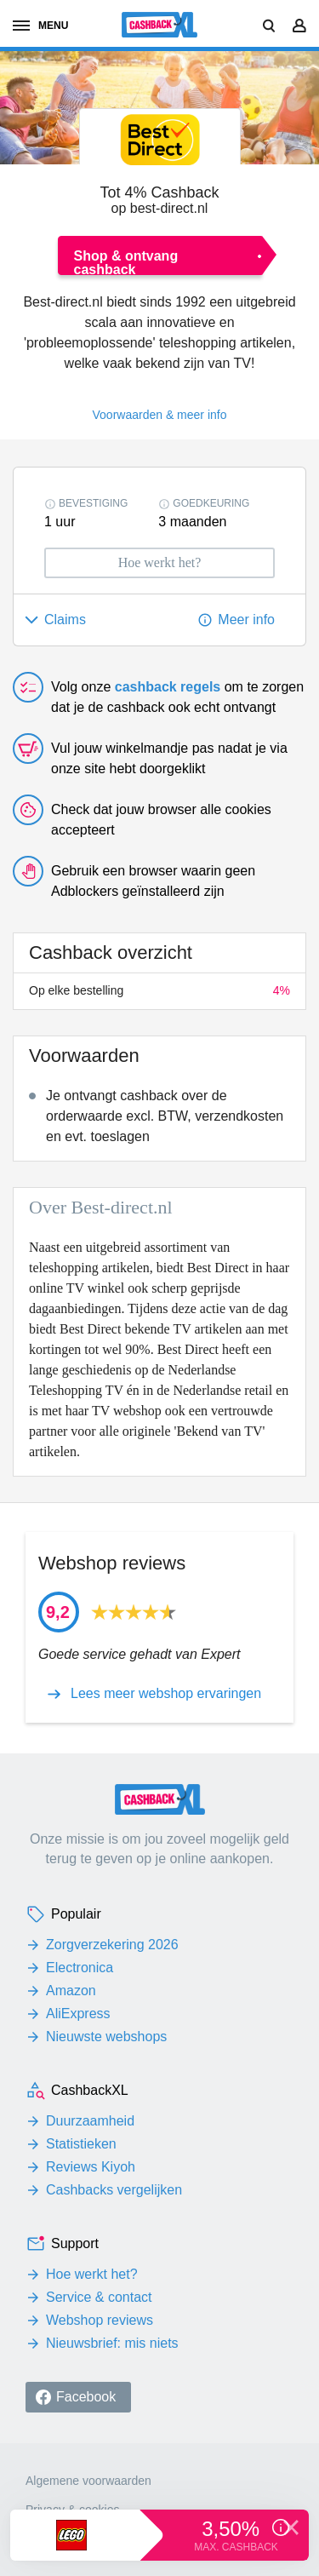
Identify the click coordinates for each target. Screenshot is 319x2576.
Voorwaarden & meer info (160, 415)
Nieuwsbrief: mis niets (112, 2343)
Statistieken (81, 2144)
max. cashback (236, 2547)
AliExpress (78, 2013)
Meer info (246, 619)
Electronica (79, 1967)
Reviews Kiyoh (90, 2167)
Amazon (71, 1990)
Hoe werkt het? (92, 2274)
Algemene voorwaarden (88, 2480)
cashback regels (168, 687)
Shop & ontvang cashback (126, 262)
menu (40, 25)
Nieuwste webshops (106, 2036)
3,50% (233, 2528)
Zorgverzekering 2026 (112, 1944)
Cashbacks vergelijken (114, 2190)
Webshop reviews (99, 2320)
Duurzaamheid (90, 2121)
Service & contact (99, 2297)
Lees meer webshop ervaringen (166, 1694)
